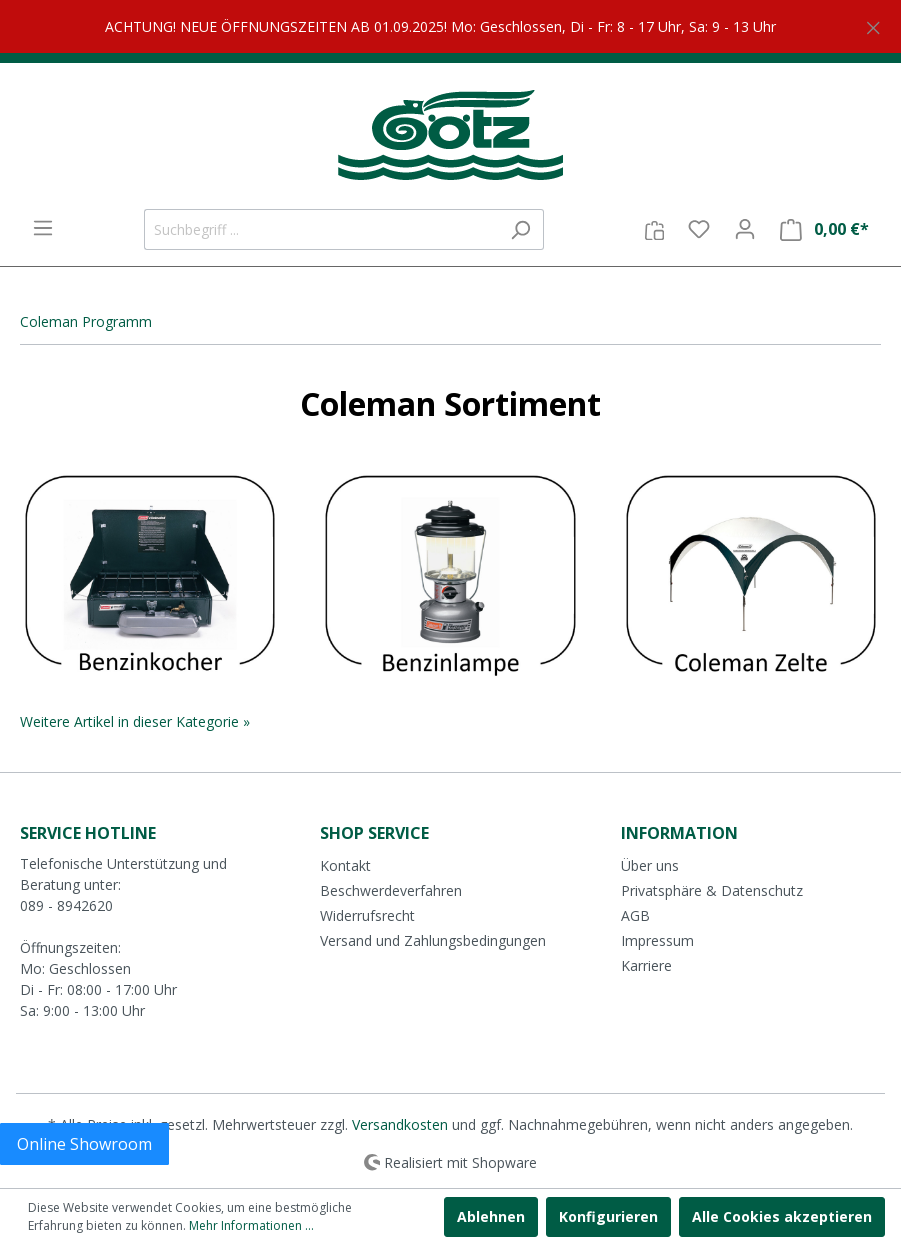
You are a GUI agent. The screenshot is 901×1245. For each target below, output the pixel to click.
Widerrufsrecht (367, 915)
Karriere (646, 965)
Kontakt (345, 865)
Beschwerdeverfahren (391, 890)
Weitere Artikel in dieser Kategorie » (135, 721)
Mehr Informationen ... (251, 1225)
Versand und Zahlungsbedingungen (433, 940)
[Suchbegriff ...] (321, 229)
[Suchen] (520, 229)
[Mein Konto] (745, 229)
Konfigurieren (608, 1216)
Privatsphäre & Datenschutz (712, 890)
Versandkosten (400, 1124)
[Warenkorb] (824, 229)
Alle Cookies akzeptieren (782, 1216)
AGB (635, 915)
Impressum (657, 940)
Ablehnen (491, 1216)
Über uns (650, 865)
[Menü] (43, 228)
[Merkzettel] (699, 229)
